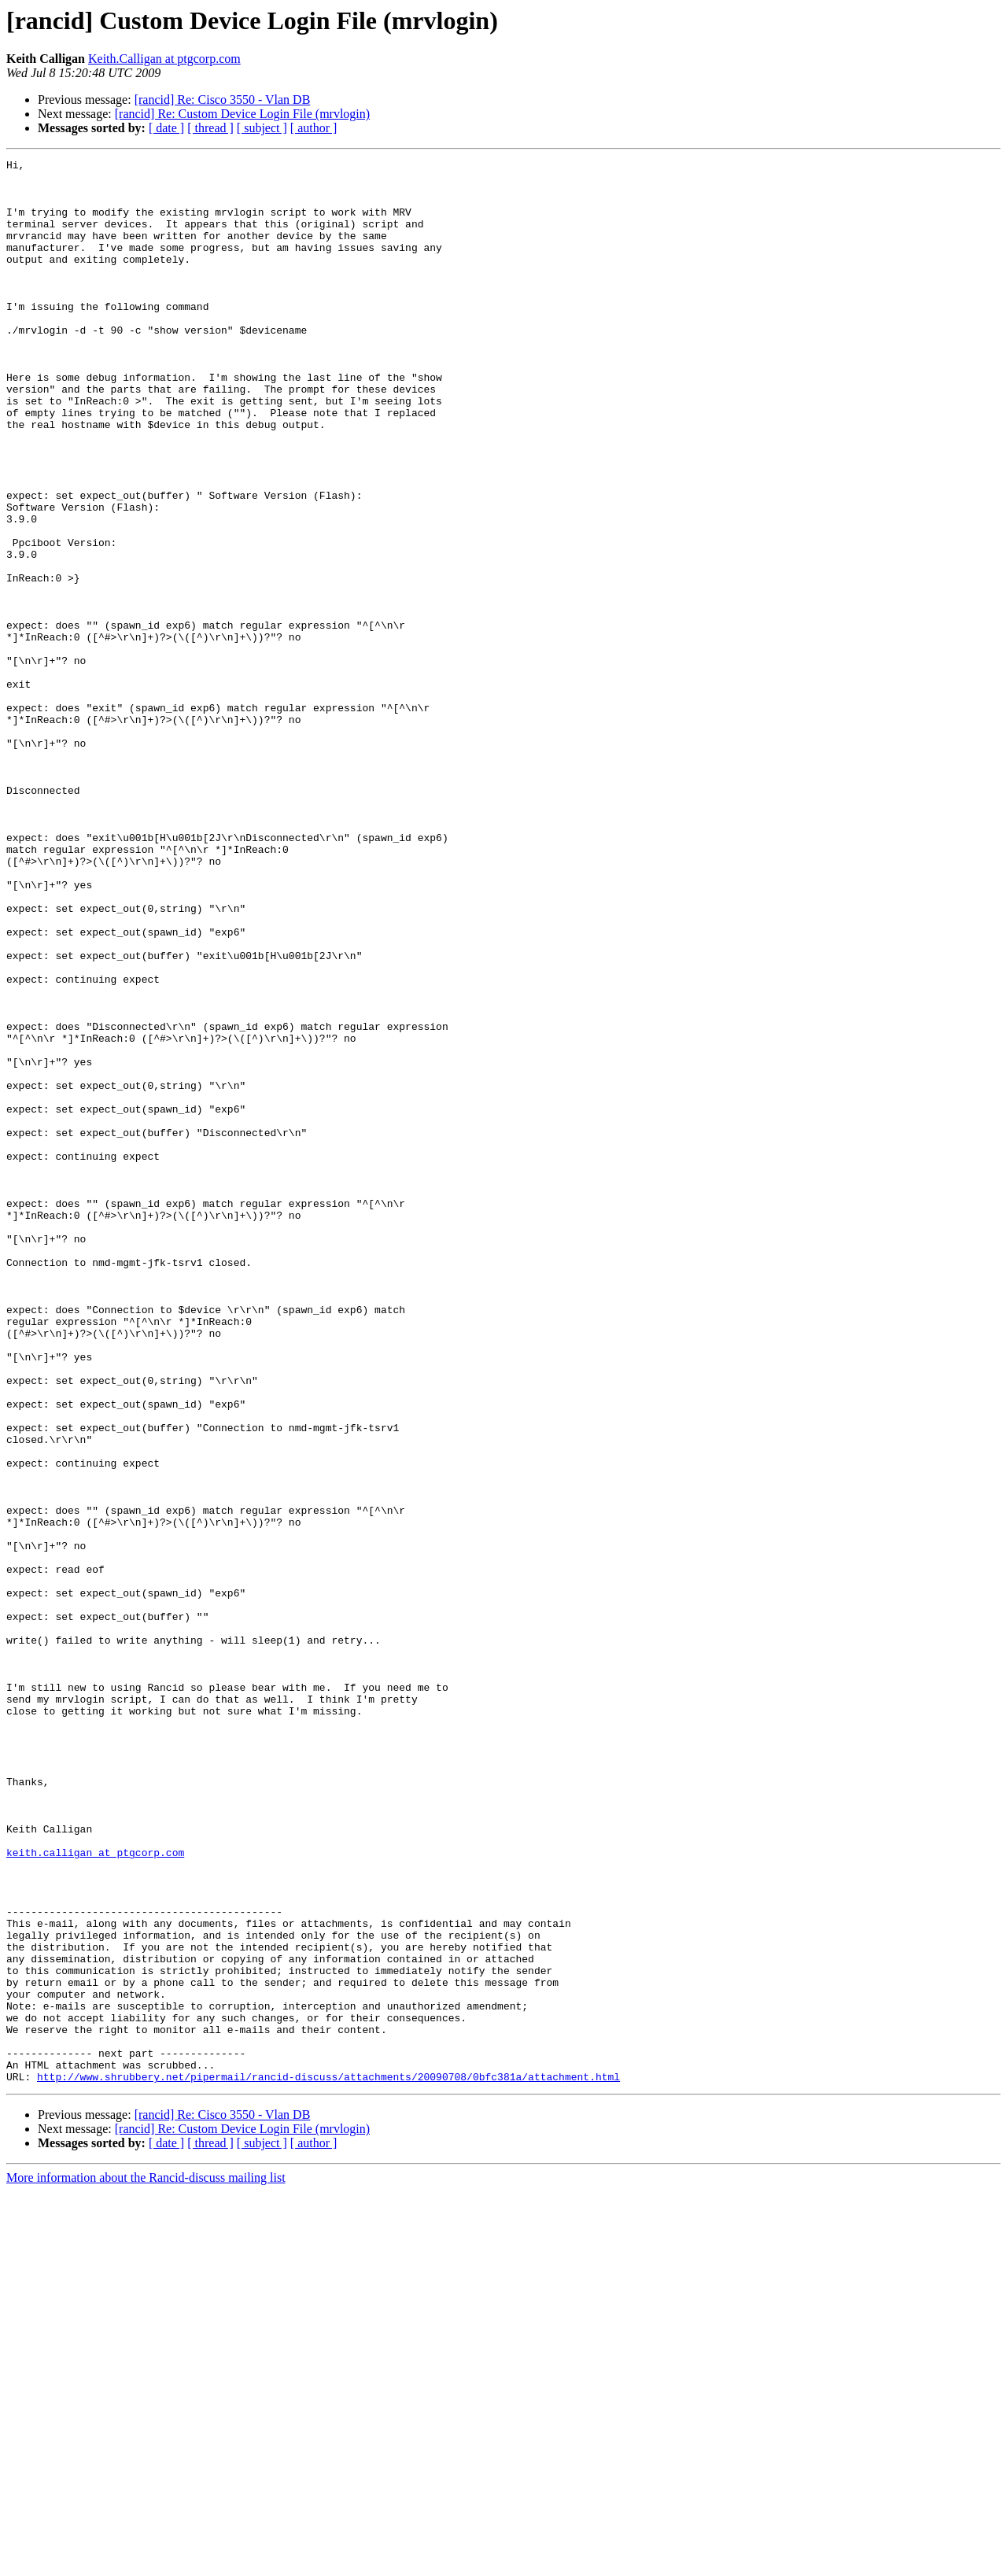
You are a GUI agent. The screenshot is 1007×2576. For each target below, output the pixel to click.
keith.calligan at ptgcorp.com (95, 2192)
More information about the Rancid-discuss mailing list (146, 2562)
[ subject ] (262, 128)
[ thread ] (210, 128)
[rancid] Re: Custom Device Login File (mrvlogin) (242, 113)
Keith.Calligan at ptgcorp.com (164, 58)
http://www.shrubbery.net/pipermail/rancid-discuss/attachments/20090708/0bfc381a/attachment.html (328, 2461)
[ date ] (166, 128)
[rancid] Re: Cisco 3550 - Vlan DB (223, 99)
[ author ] (314, 128)
